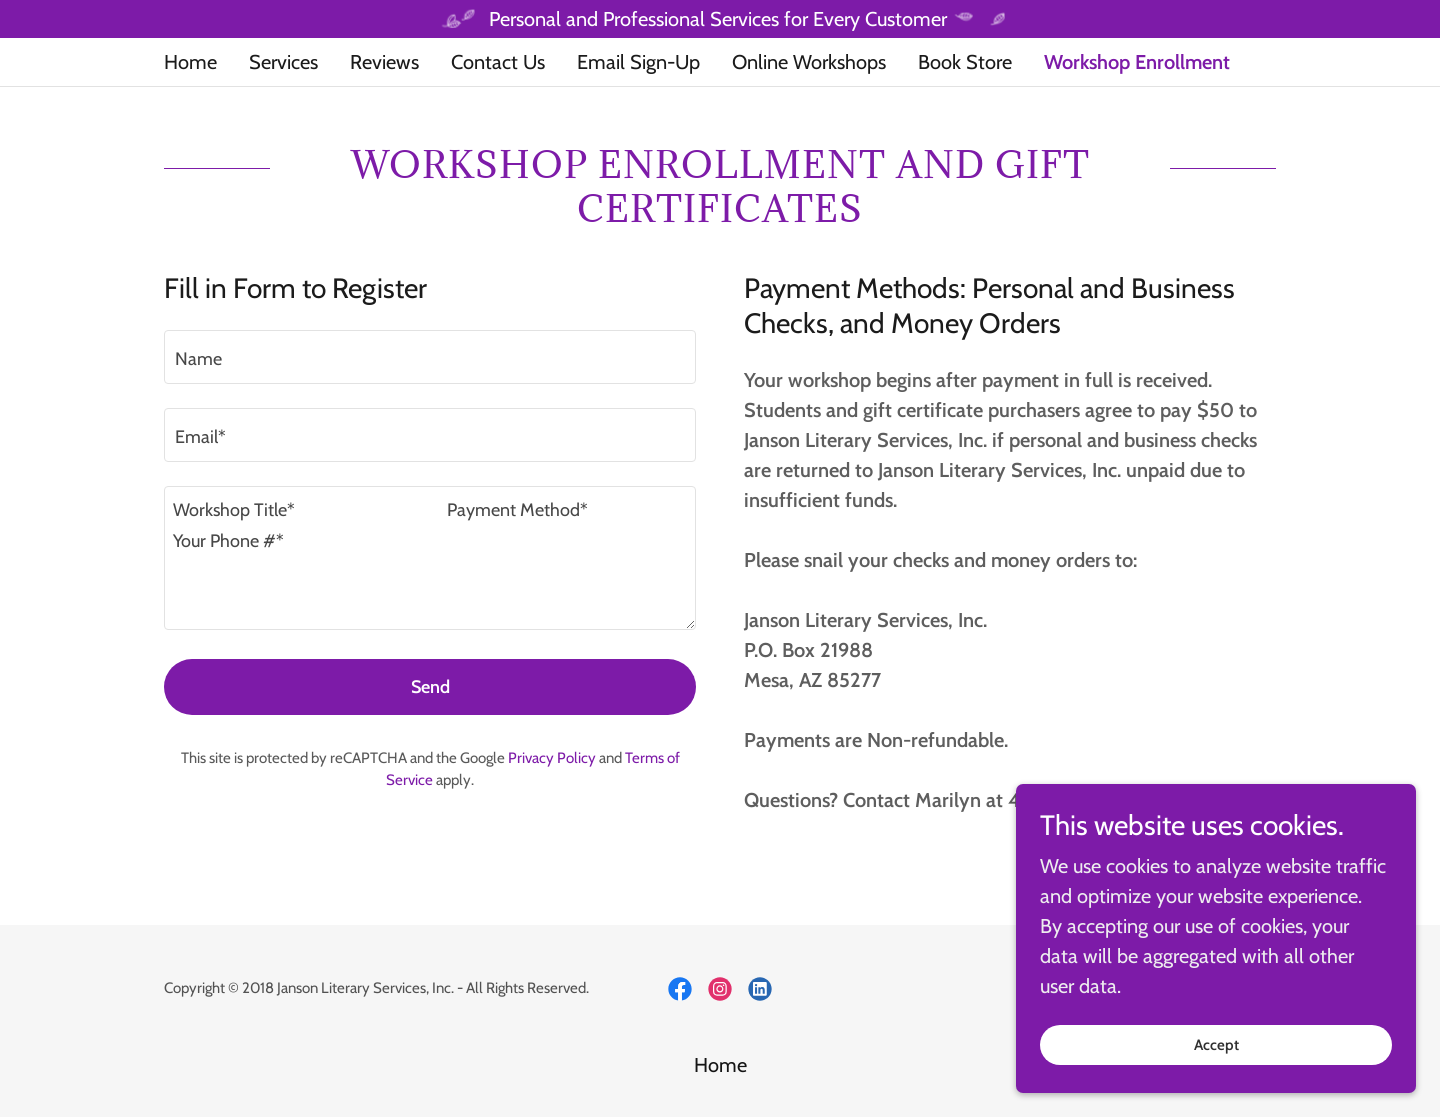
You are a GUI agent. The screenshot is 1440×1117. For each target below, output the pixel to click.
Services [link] (283, 62)
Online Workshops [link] (809, 62)
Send (430, 687)
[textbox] (430, 357)
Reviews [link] (384, 62)
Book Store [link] (965, 62)
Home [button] (720, 1065)
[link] (680, 989)
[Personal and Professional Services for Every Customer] (720, 19)
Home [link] (190, 62)
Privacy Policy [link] (552, 758)
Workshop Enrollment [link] (1137, 62)
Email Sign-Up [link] (638, 62)
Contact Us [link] (498, 62)
